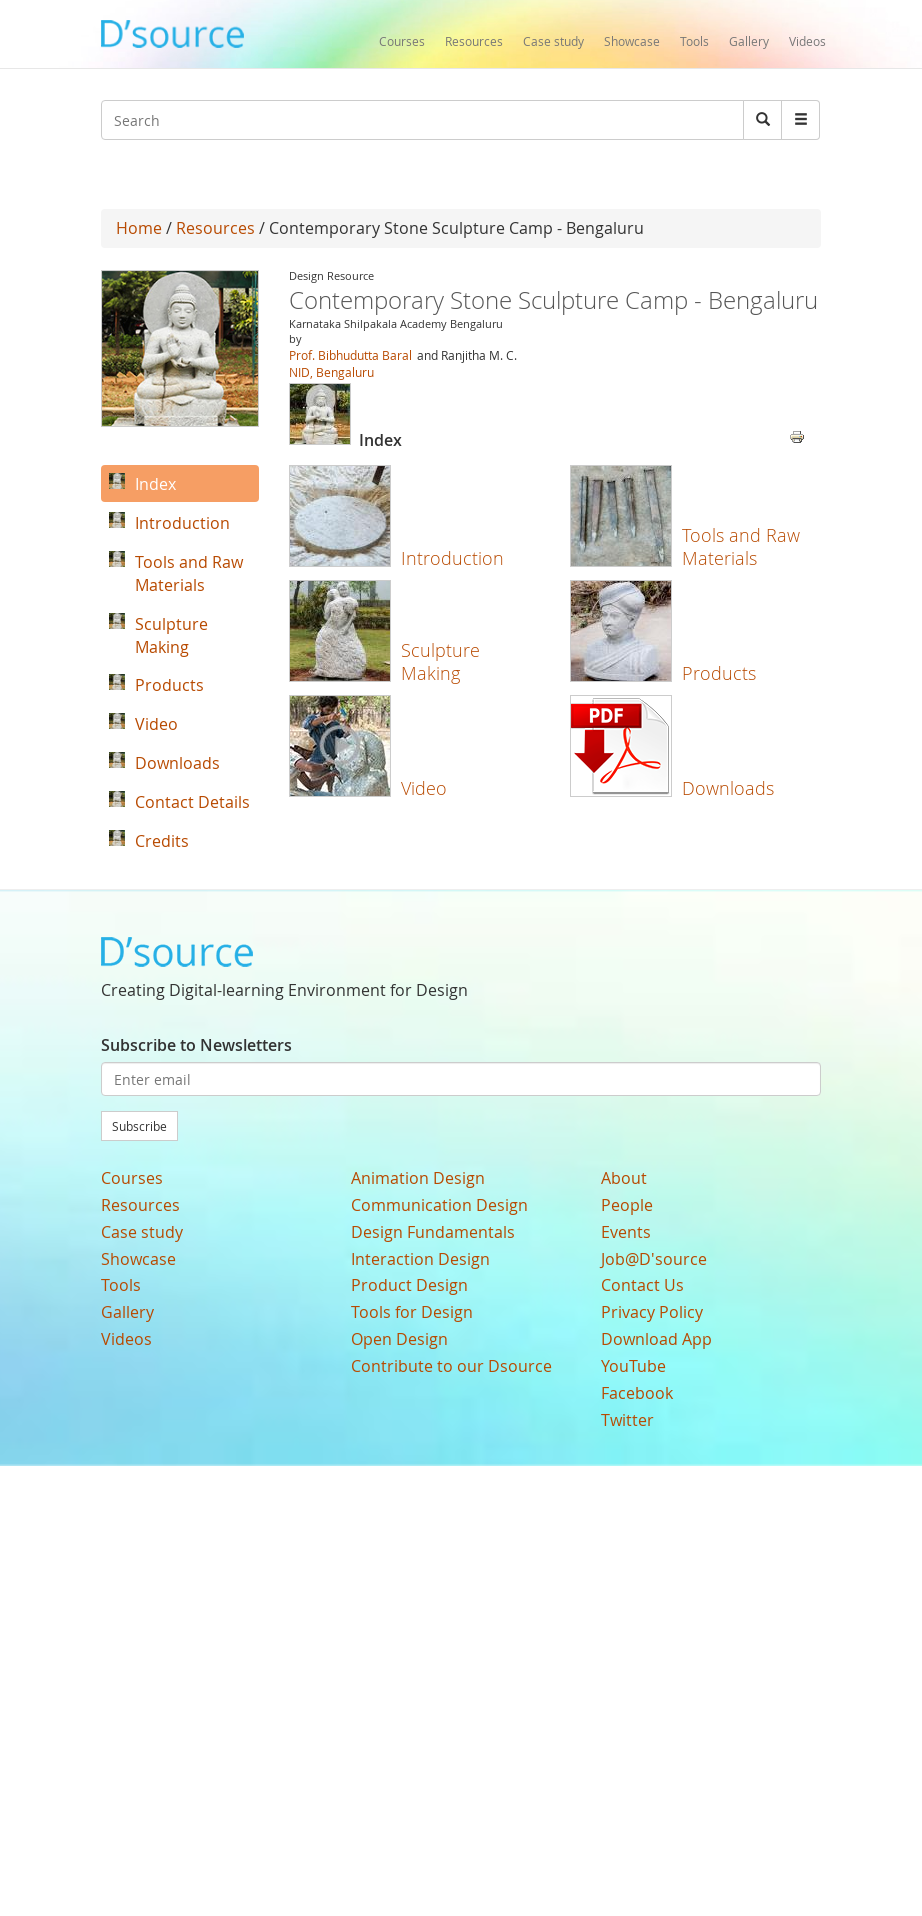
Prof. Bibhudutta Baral (350, 355)
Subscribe (139, 1126)
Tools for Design (412, 1312)
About (624, 1178)
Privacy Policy (652, 1312)
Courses (402, 41)
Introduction (452, 558)
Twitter (627, 1420)
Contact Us (642, 1285)
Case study (553, 41)
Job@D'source (654, 1259)
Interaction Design (420, 1259)
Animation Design (418, 1178)
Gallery (749, 41)
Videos (807, 41)
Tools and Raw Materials (741, 546)
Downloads (728, 788)
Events (626, 1232)
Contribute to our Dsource (451, 1366)
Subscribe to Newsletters (196, 1045)
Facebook (637, 1393)
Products (719, 673)
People (627, 1205)
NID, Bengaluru (331, 372)
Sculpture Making (440, 661)
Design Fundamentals (433, 1232)
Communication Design (439, 1205)
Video (424, 788)
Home (139, 228)
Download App (656, 1339)
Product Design (409, 1285)
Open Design (399, 1339)
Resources (474, 41)
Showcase (632, 41)
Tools (694, 41)
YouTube (633, 1366)
